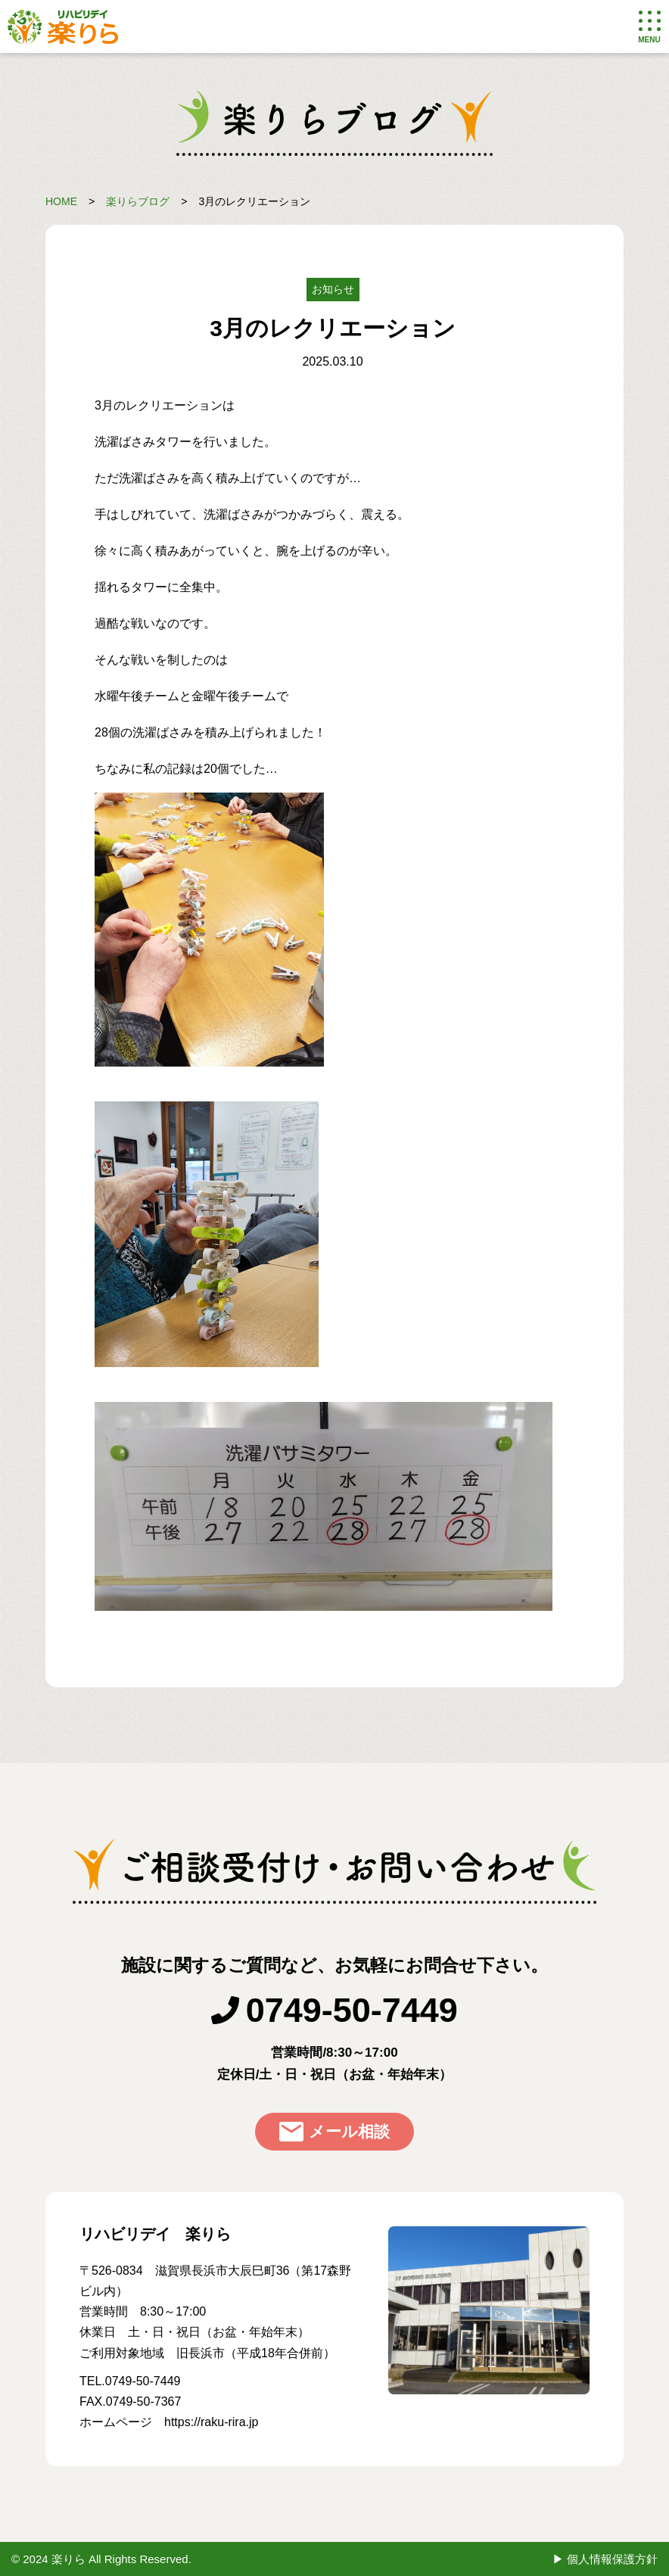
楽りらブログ (138, 201)
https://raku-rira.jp (211, 2422)
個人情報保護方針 (612, 2559)
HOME (61, 201)
